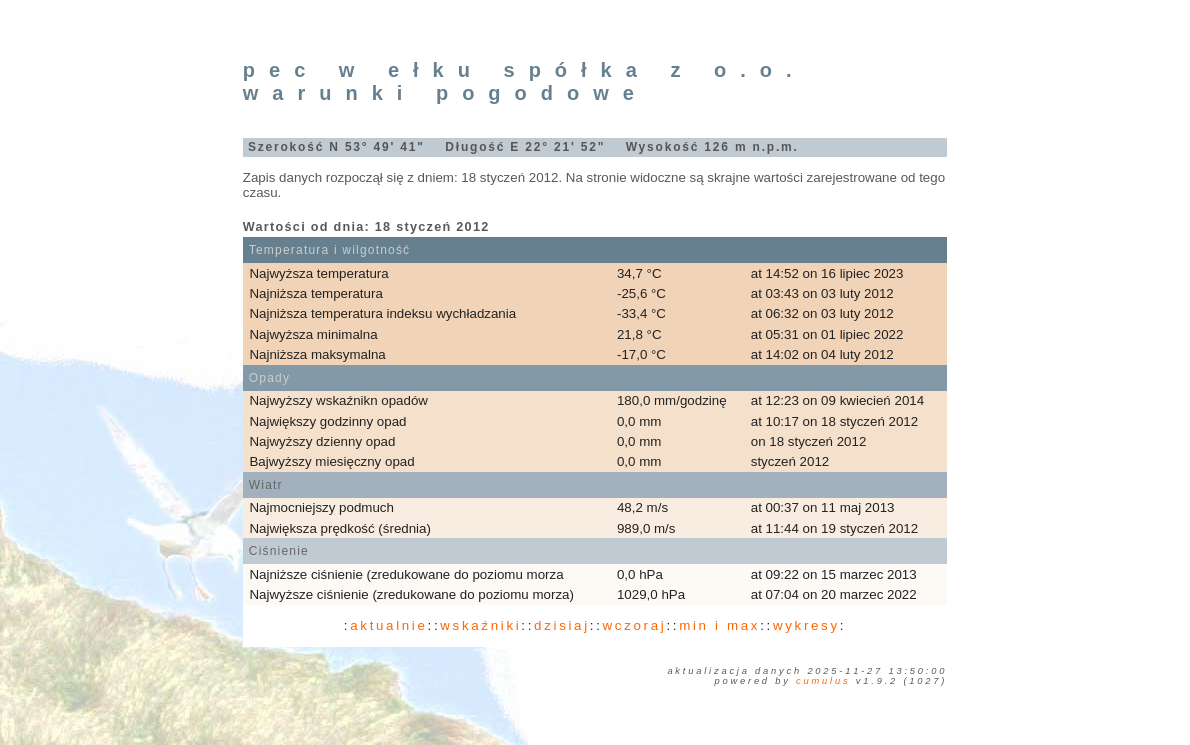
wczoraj (635, 625)
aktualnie (388, 625)
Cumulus (823, 681)
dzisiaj (562, 625)
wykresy (806, 625)
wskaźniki (480, 625)
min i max (719, 625)
